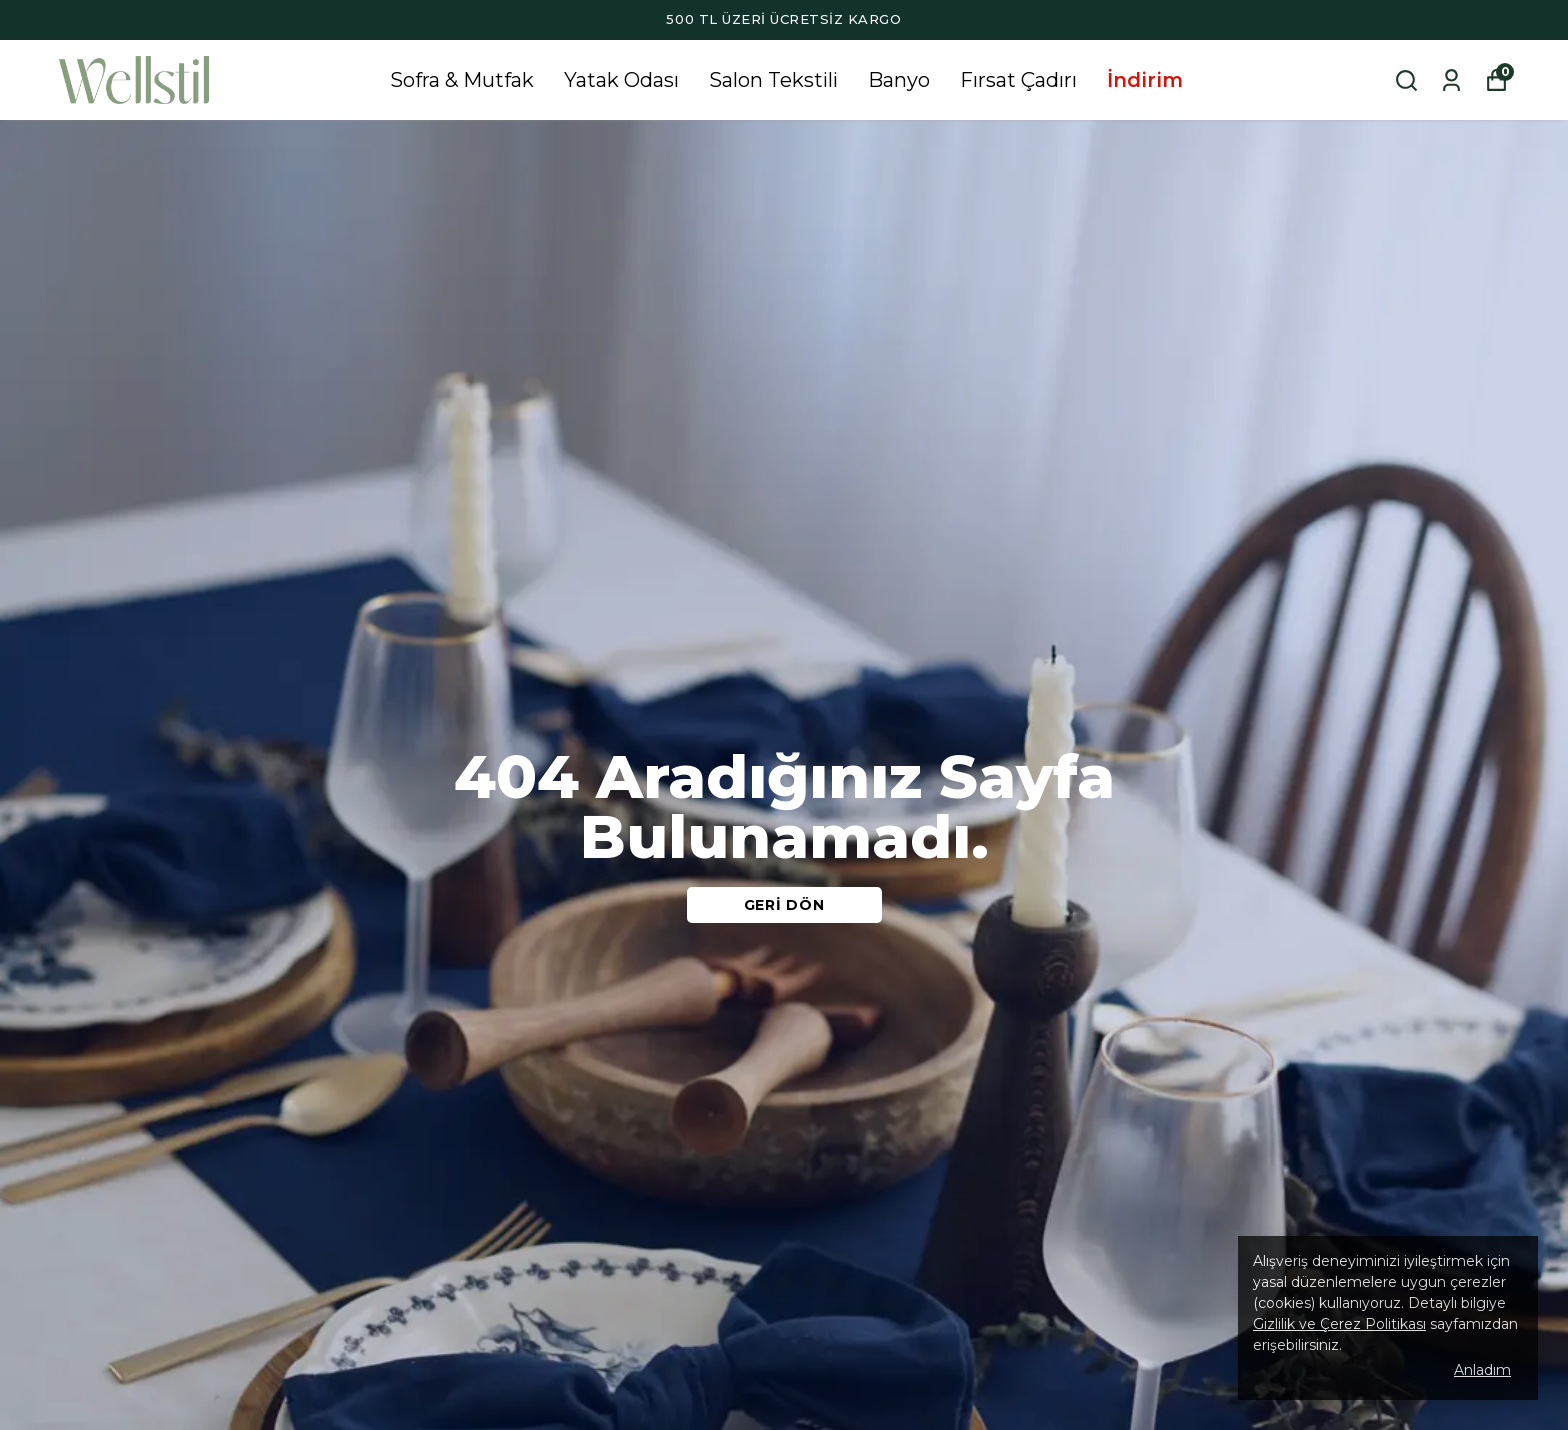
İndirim (1145, 80)
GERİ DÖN (784, 905)
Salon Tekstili (773, 80)
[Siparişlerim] (1451, 80)
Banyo (899, 80)
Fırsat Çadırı (1018, 80)
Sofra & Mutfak (462, 80)
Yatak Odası (621, 80)
